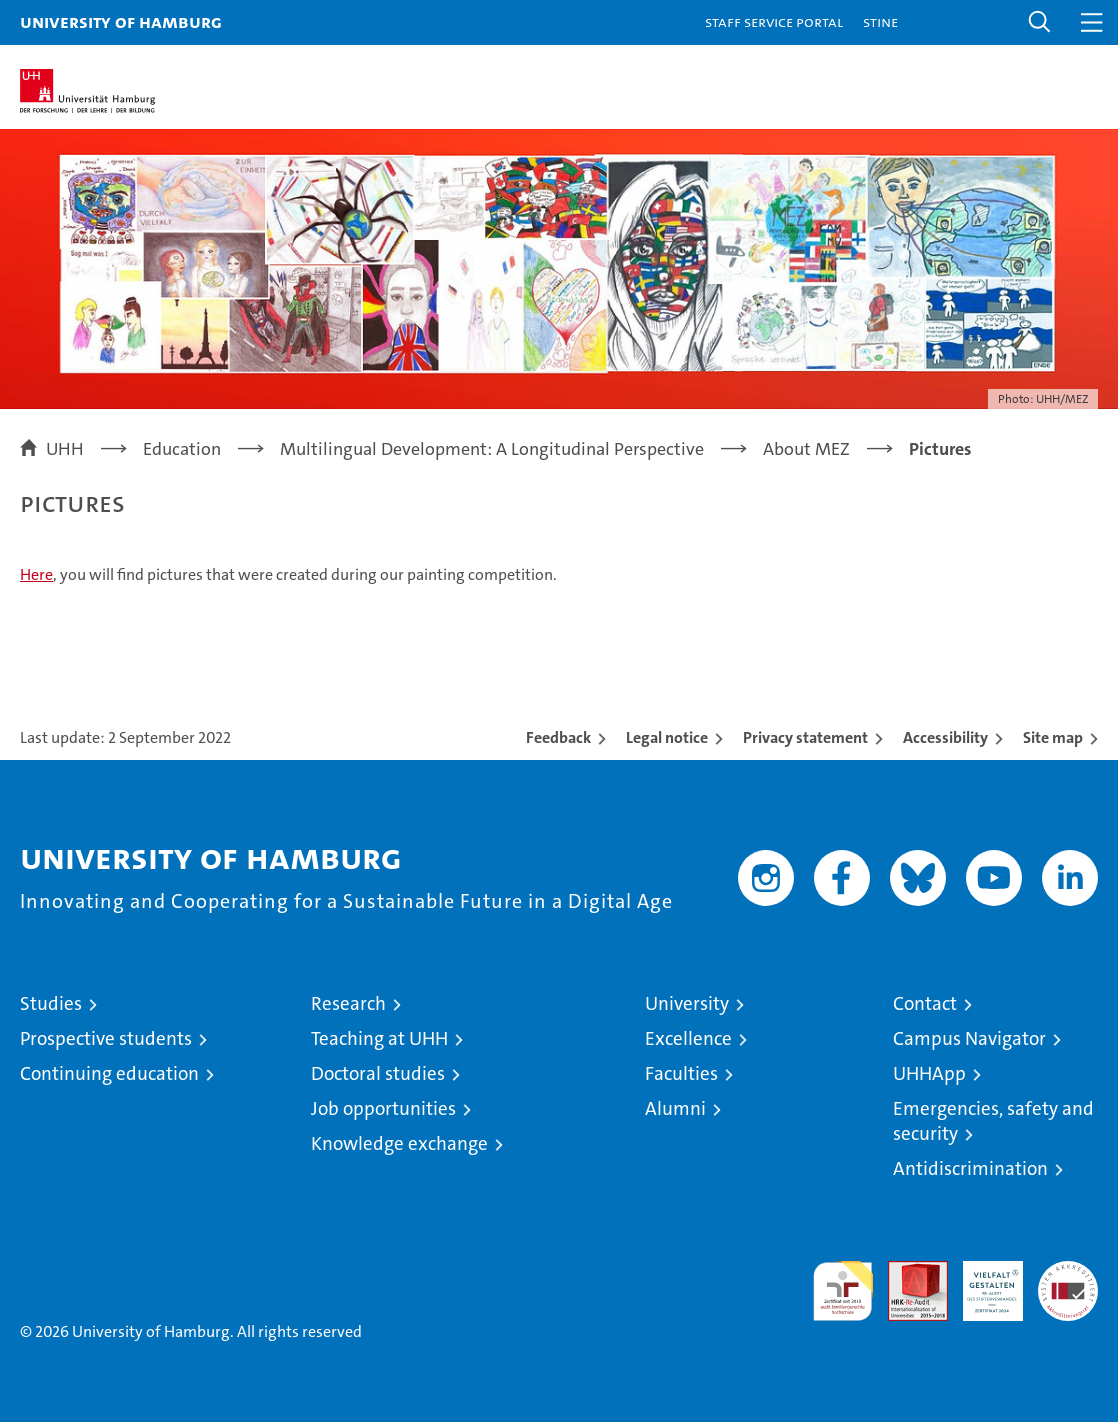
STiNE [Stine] (880, 21)
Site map (1053, 737)
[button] (1040, 22)
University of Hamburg (121, 21)
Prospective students (106, 1038)
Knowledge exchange (399, 1143)
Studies (51, 1003)
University (687, 1003)
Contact (925, 1003)
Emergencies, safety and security (993, 1121)
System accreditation (1068, 1282)
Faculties (681, 1073)
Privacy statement (805, 737)
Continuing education (109, 1073)
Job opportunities (383, 1108)
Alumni (675, 1108)
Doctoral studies (378, 1073)
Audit (907, 1271)
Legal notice (667, 737)
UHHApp (929, 1073)
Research (348, 1003)
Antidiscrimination (970, 1168)
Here (36, 574)
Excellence (688, 1038)
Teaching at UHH (379, 1038)
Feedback (558, 737)
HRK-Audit (982, 1282)
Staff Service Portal (774, 21)
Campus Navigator (969, 1038)
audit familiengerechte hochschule (843, 1291)
